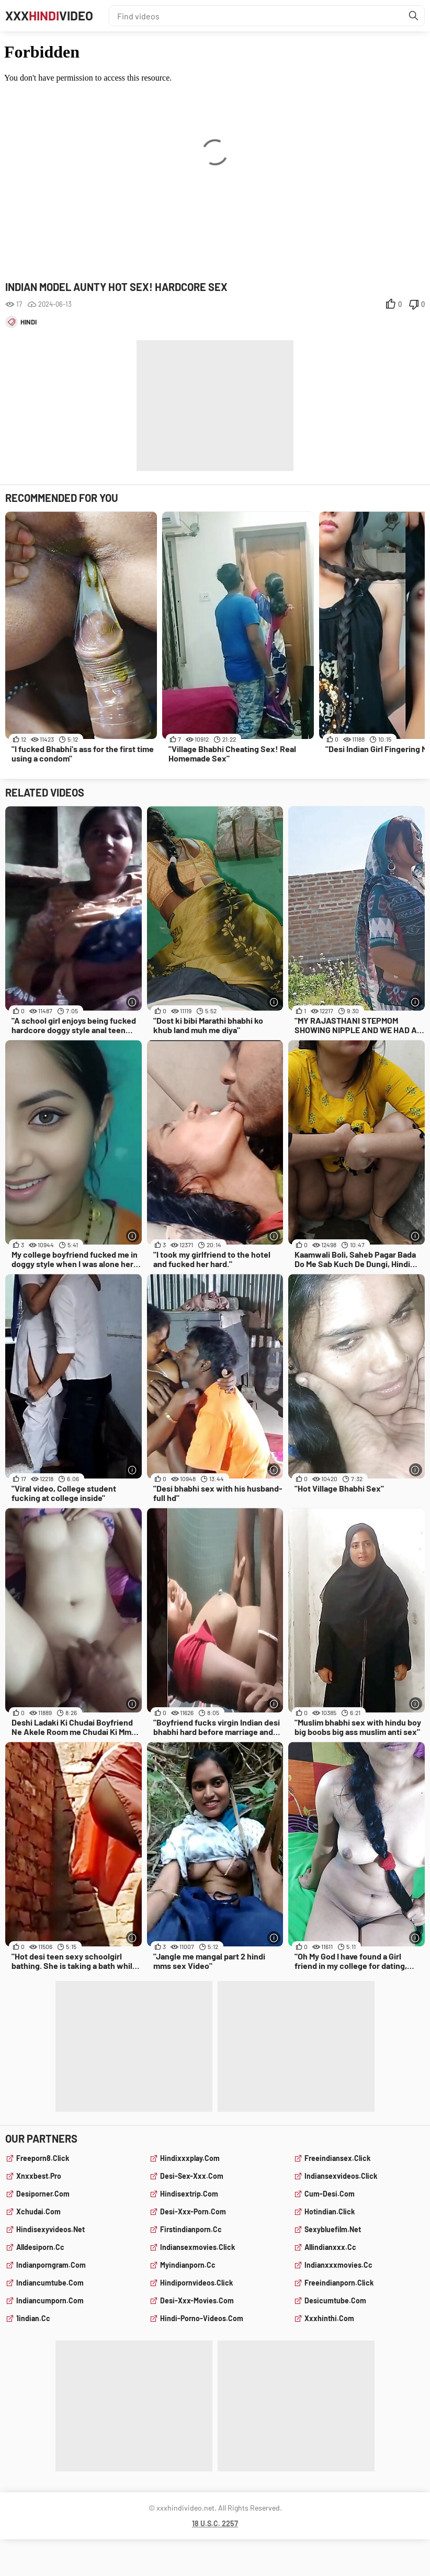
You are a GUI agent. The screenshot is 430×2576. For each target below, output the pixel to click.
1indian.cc (33, 2318)
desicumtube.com (335, 2300)
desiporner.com (43, 2193)
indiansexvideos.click (340, 2175)
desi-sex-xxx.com (191, 2175)
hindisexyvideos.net (50, 2229)
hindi (28, 322)
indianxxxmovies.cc (338, 2264)
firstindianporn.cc (191, 2229)
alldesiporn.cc (40, 2247)
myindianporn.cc (188, 2264)
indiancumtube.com (50, 2282)
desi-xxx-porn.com (193, 2211)
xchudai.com (38, 2211)
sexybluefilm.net (332, 2229)
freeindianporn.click (339, 2282)
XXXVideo (49, 15)
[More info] (132, 1002)
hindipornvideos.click (196, 2282)
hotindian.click (329, 2211)
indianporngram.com (51, 2264)
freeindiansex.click (337, 2158)
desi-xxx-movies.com (197, 2300)
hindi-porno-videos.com (201, 2318)
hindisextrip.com (189, 2193)
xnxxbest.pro (38, 2175)
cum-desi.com (329, 2193)
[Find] (414, 15)
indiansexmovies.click (197, 2247)
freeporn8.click (42, 2158)
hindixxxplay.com (190, 2158)
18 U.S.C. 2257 (215, 2523)
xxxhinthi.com (329, 2318)
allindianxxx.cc (330, 2247)
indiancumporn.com (50, 2300)
